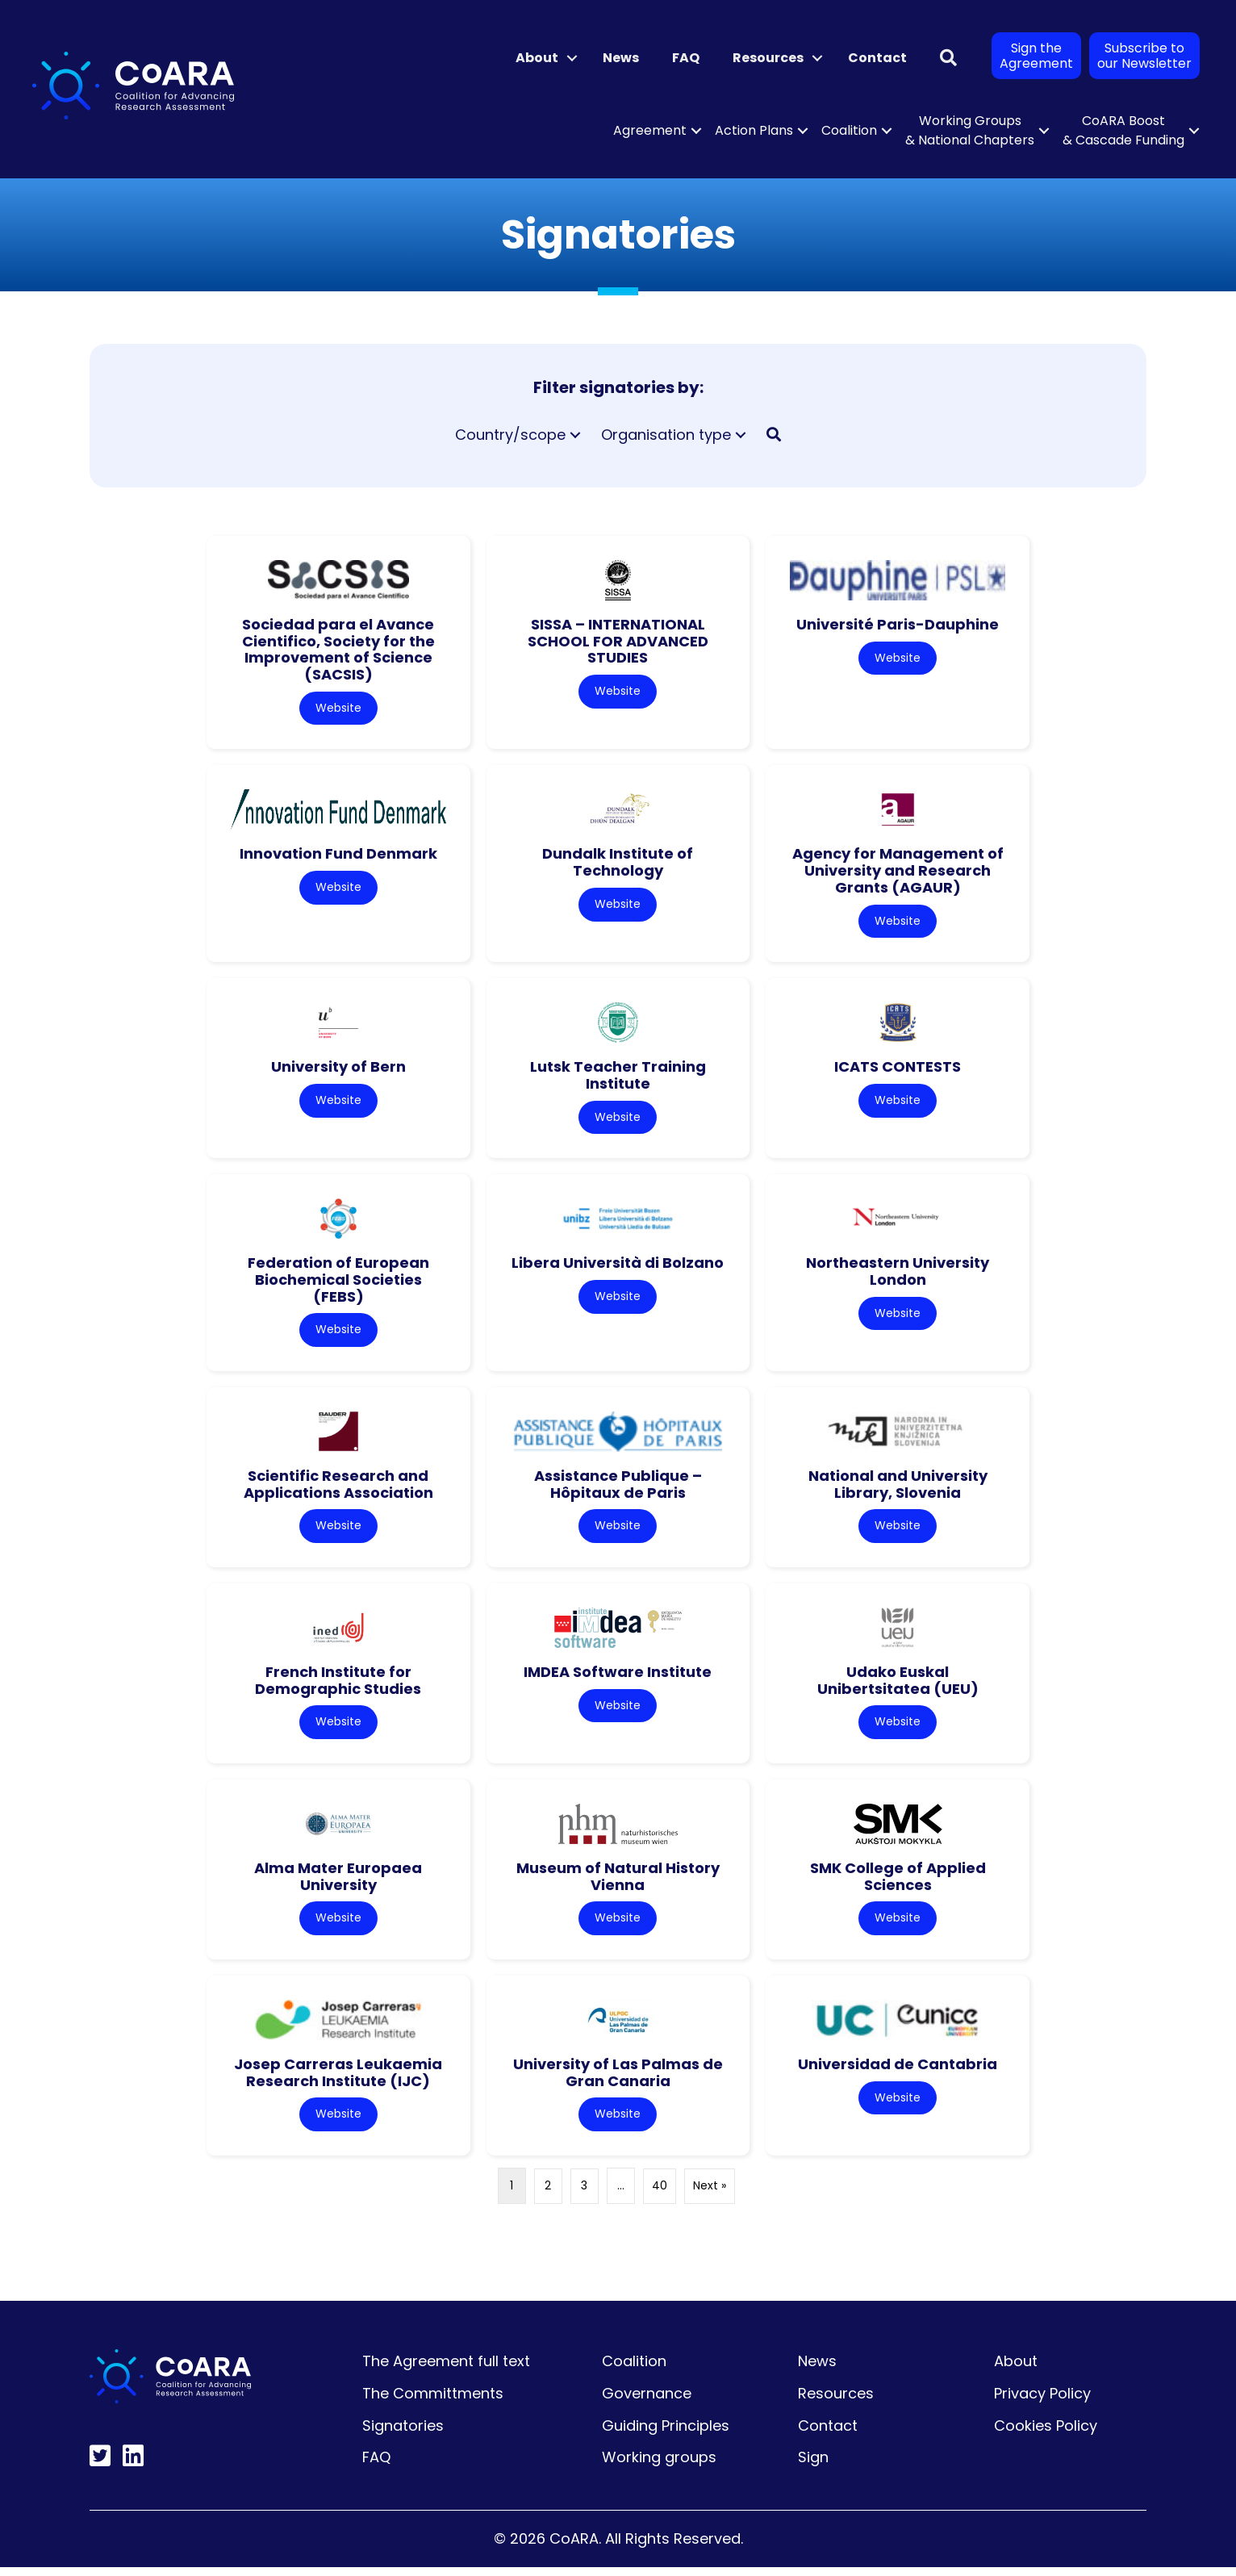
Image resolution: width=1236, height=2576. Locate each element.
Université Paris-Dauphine (897, 624)
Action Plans (754, 130)
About (537, 57)
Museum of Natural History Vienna (618, 1883)
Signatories (403, 2434)
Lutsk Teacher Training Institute (618, 1077)
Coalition (849, 130)
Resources (768, 57)
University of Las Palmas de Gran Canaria (618, 2080)
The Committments (432, 2402)
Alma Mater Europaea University (338, 1883)
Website (338, 708)
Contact (877, 57)
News (621, 57)
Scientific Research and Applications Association (338, 1489)
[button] (572, 58)
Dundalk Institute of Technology (617, 863)
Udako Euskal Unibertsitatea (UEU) (898, 1685)
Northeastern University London (897, 1275)
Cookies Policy (1045, 2434)
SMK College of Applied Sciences (898, 1883)
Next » (709, 2195)
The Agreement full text (446, 2371)
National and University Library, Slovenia (898, 1489)
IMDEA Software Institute (618, 1677)
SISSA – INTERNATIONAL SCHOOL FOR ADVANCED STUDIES (618, 640)
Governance (646, 2402)
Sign (813, 2467)
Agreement (650, 130)
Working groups (659, 2467)
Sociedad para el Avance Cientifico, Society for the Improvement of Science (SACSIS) (338, 649)
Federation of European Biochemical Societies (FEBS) (338, 1283)
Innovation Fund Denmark (338, 855)
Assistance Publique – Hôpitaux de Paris (618, 1489)
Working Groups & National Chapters (969, 130)
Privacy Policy (1042, 2402)
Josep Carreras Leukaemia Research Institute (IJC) (338, 2080)
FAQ (685, 57)
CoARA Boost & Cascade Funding (1123, 130)
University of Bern (338, 1069)
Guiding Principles (665, 2434)
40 (659, 2195)
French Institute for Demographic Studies (338, 1685)
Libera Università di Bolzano (618, 1267)
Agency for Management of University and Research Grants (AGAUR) (898, 871)
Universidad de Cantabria (897, 2072)
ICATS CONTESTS (897, 1069)
